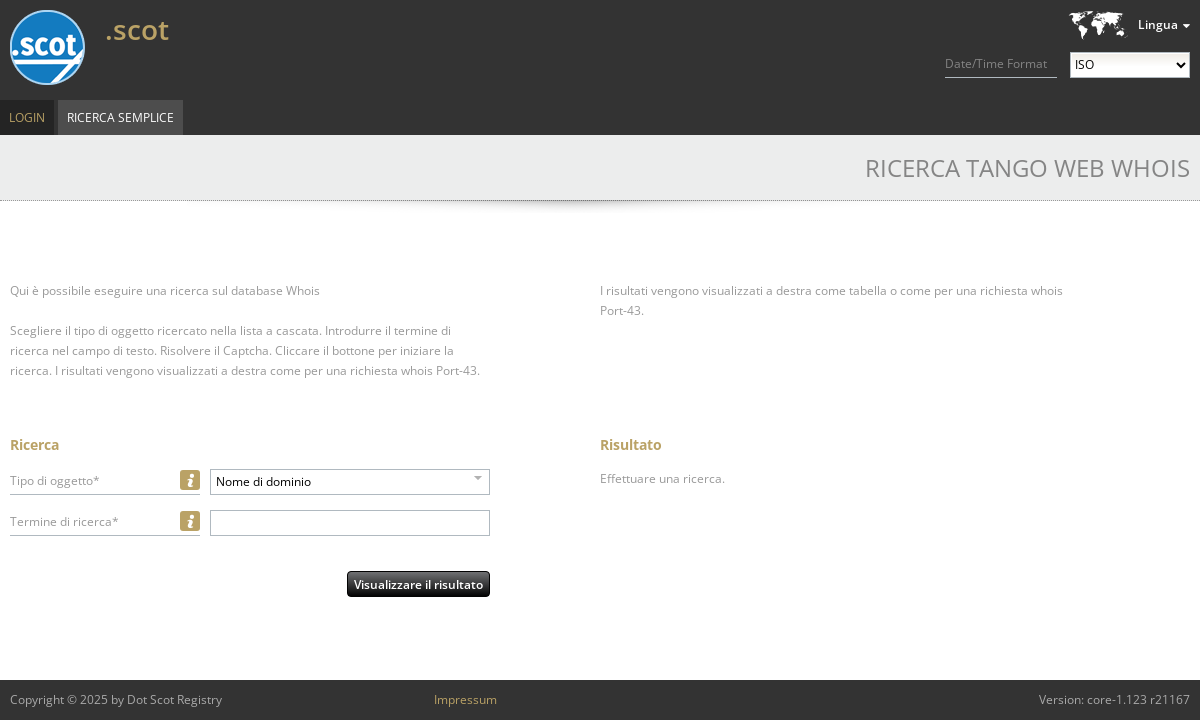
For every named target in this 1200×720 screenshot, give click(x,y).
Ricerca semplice (120, 117)
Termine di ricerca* (64, 521)
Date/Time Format (996, 63)
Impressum (465, 699)
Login (27, 117)
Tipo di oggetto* (55, 480)
